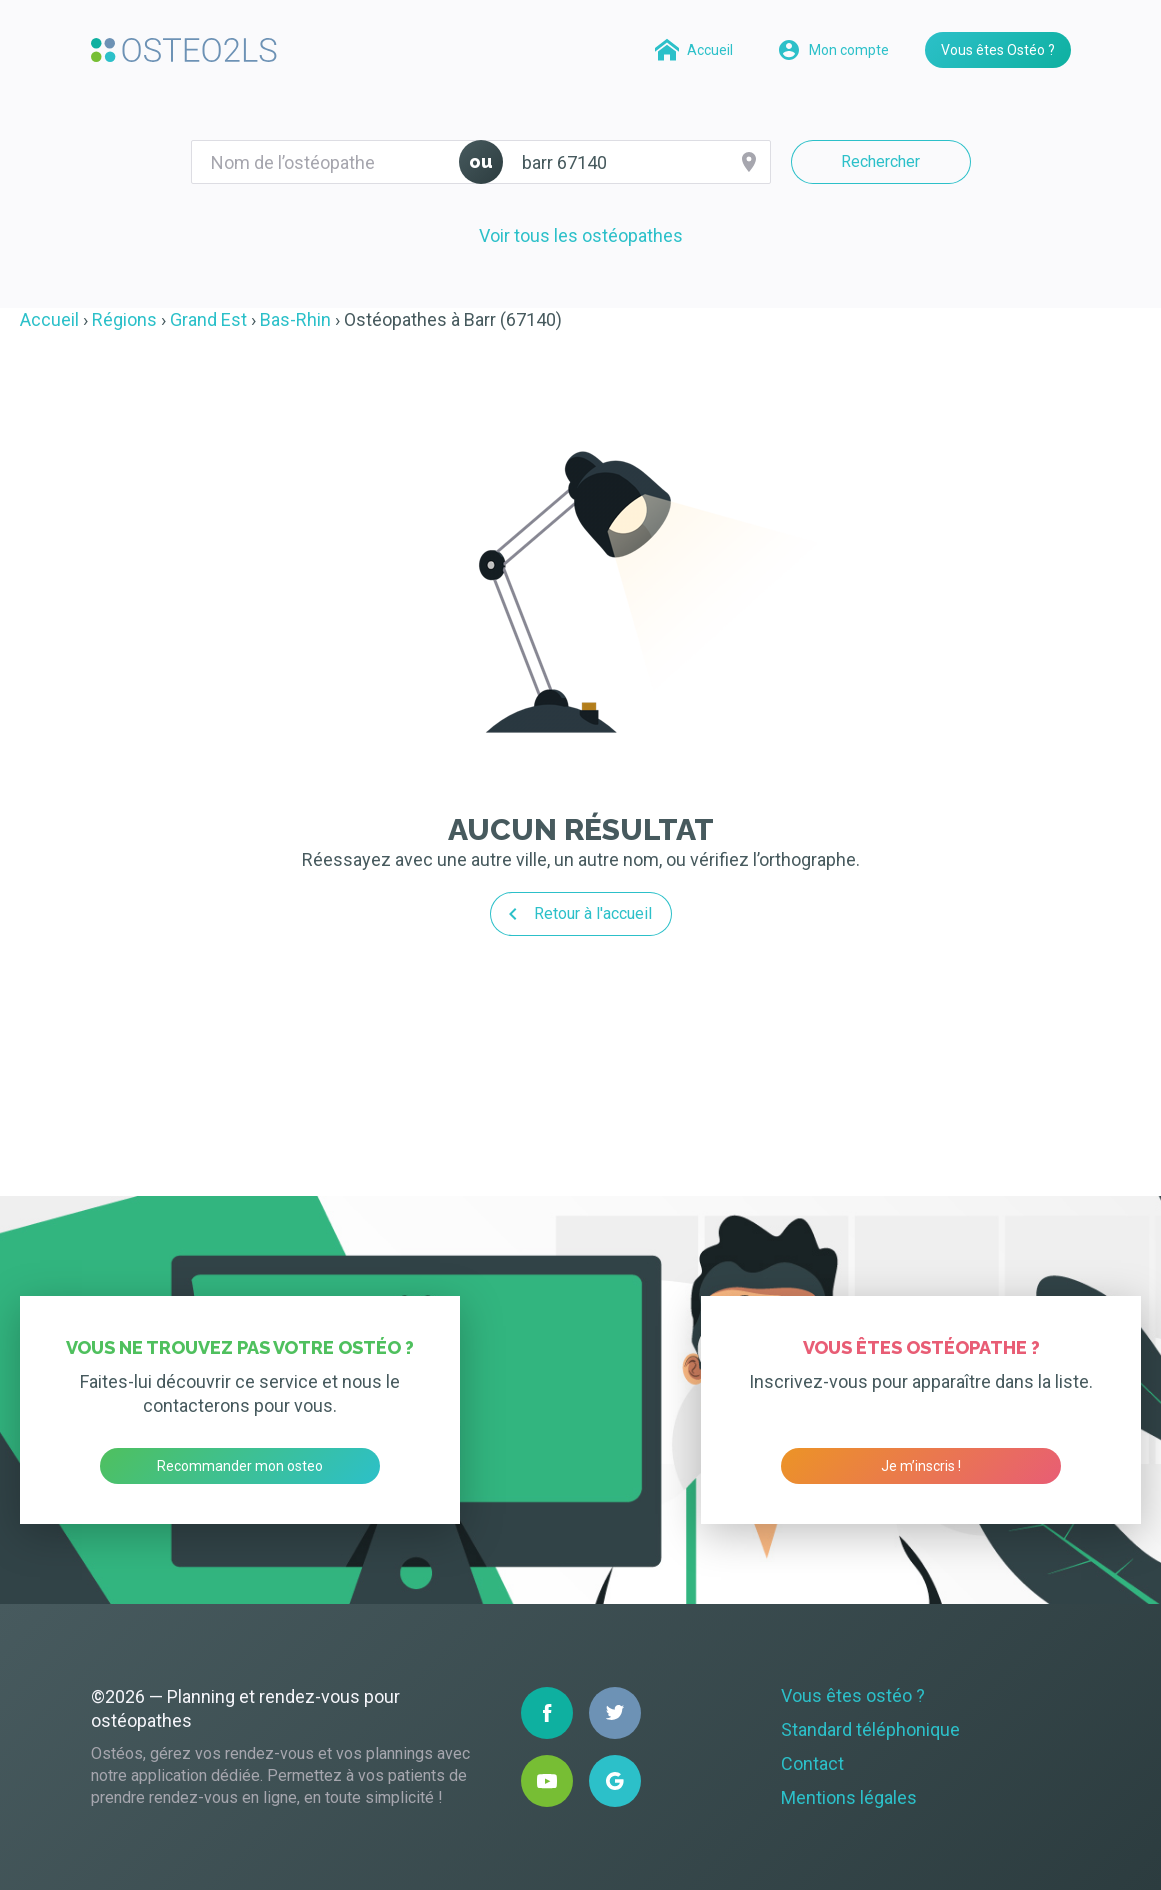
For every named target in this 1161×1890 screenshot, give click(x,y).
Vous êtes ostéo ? (853, 1695)
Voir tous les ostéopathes (581, 235)
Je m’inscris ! (921, 1466)
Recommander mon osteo (240, 1466)
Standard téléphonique (870, 1729)
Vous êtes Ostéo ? (998, 50)
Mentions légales (849, 1797)
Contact (812, 1763)
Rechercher (880, 161)
